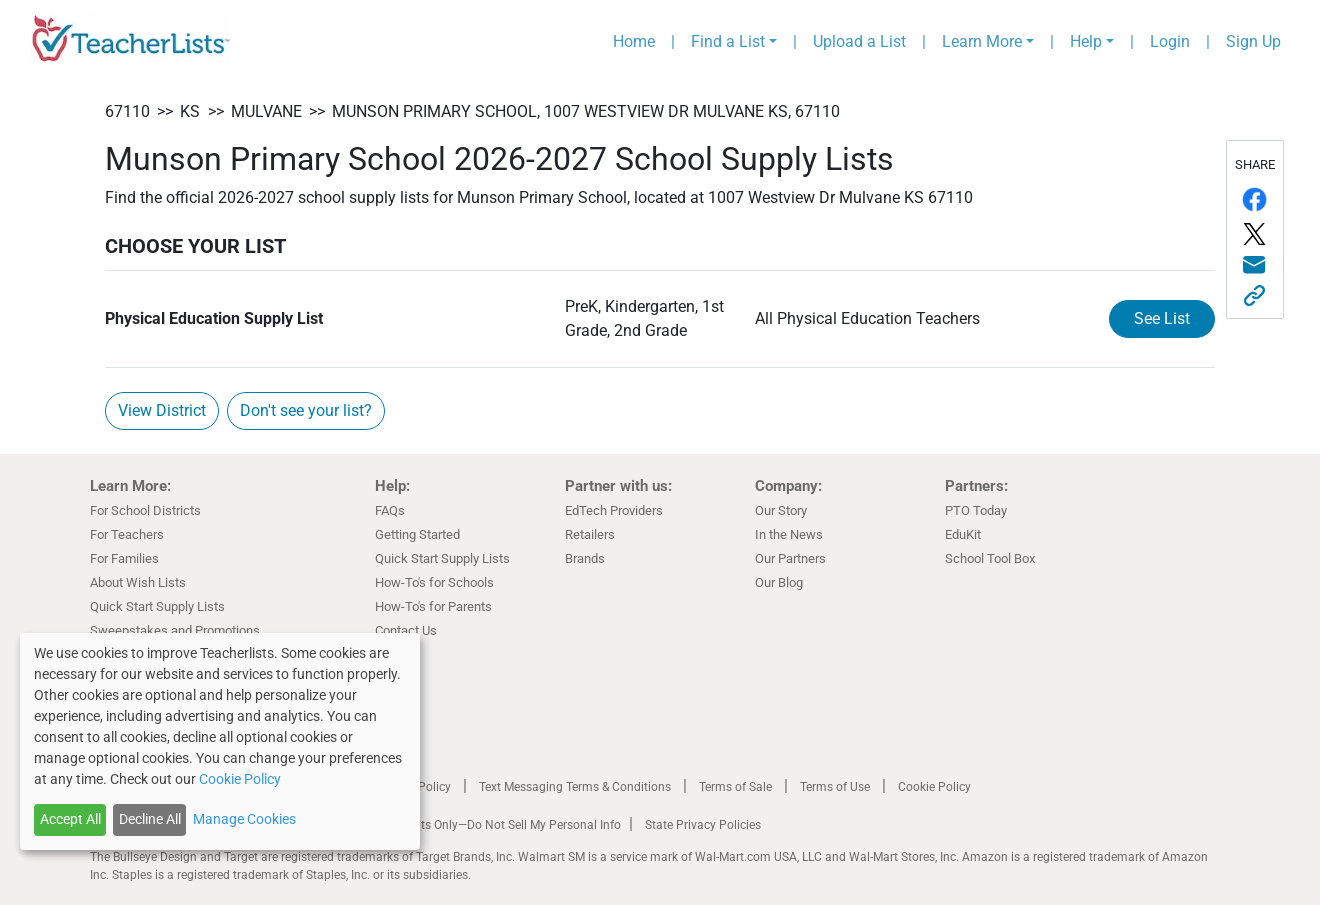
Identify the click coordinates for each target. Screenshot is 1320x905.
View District (162, 410)
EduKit (963, 534)
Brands (585, 558)
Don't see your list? (306, 410)
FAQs (390, 510)
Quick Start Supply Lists (157, 606)
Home (634, 41)
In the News (789, 534)
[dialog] (220, 741)
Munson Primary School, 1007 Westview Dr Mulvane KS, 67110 (586, 111)
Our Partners (790, 558)
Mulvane (266, 111)
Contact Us (406, 630)
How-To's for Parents (433, 606)
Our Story (781, 510)
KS (190, 111)
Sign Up (1253, 41)
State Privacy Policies (703, 825)
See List (1162, 318)
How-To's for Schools (434, 582)
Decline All (150, 819)
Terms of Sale (735, 787)
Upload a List (859, 41)
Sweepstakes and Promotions (175, 630)
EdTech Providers (614, 510)
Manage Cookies (244, 819)
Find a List (728, 41)
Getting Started (417, 534)
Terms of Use (835, 787)
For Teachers (127, 534)
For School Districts (145, 510)
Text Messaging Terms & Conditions (575, 787)
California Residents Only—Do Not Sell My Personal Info (472, 825)
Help (1086, 41)
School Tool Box (990, 558)
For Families (124, 558)
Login (1170, 41)
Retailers (590, 534)
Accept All (70, 819)
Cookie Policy (934, 787)
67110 (127, 111)
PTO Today (976, 510)
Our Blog (779, 582)
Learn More (982, 41)
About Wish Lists (138, 582)
